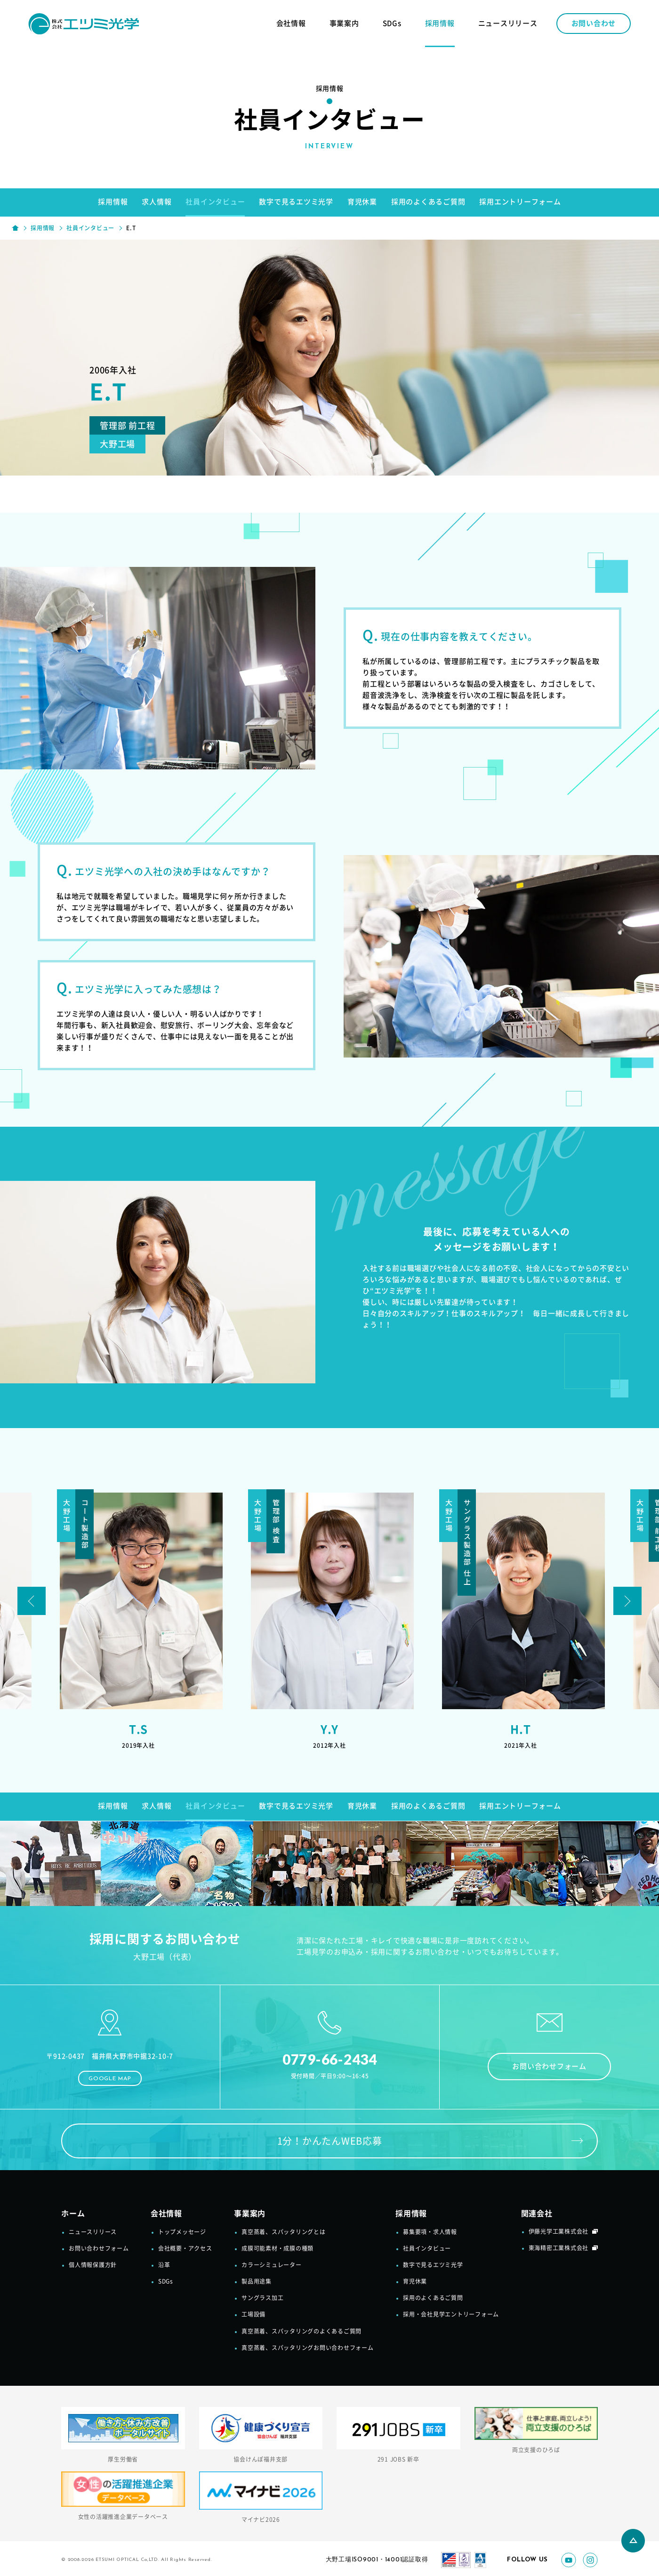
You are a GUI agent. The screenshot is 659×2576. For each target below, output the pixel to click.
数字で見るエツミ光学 (296, 201)
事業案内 (344, 23)
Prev (31, 1601)
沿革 (164, 2265)
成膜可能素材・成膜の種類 (277, 2248)
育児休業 (362, 201)
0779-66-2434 (329, 2059)
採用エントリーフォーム (520, 201)
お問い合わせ (593, 23)
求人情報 (156, 201)
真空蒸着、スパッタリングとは (283, 2232)
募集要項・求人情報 (430, 2232)
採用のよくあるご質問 (428, 201)
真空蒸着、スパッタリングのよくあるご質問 (301, 2331)
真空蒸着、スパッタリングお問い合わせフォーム (307, 2347)
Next (627, 1601)
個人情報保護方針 (93, 2265)
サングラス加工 (262, 2298)
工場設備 (253, 2314)
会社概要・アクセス (185, 2248)
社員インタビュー (215, 201)
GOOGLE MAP (109, 2079)
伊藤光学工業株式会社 (559, 2231)
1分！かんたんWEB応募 (329, 2141)
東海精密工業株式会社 (559, 2248)
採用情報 (440, 23)
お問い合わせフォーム (549, 2066)
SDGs (392, 23)
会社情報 (291, 23)
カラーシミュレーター (271, 2265)
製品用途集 (256, 2281)
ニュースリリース (508, 23)
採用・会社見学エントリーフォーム (451, 2314)
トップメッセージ (182, 2232)
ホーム (73, 2213)
